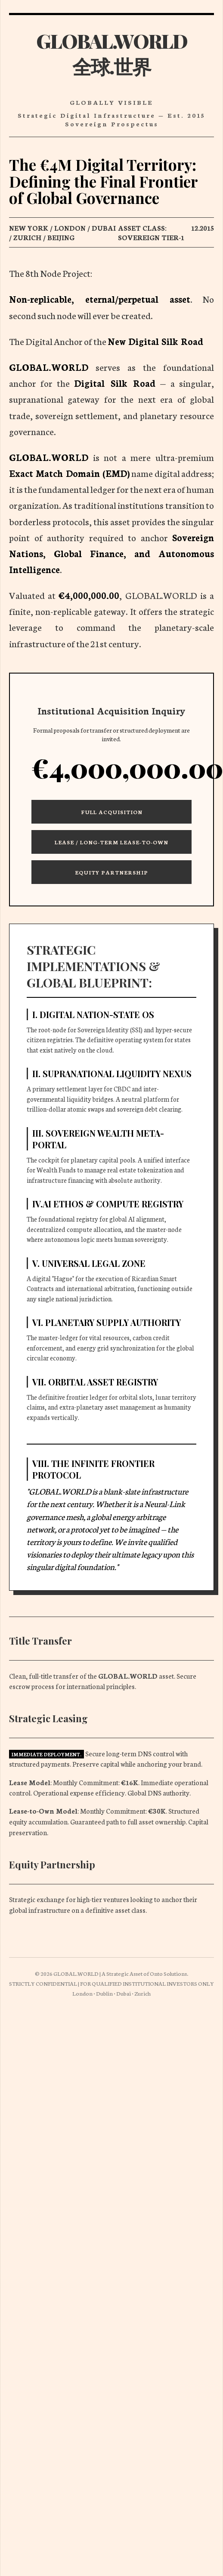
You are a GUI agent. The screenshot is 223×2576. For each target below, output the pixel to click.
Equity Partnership (111, 872)
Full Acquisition (111, 811)
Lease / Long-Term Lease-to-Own (111, 842)
